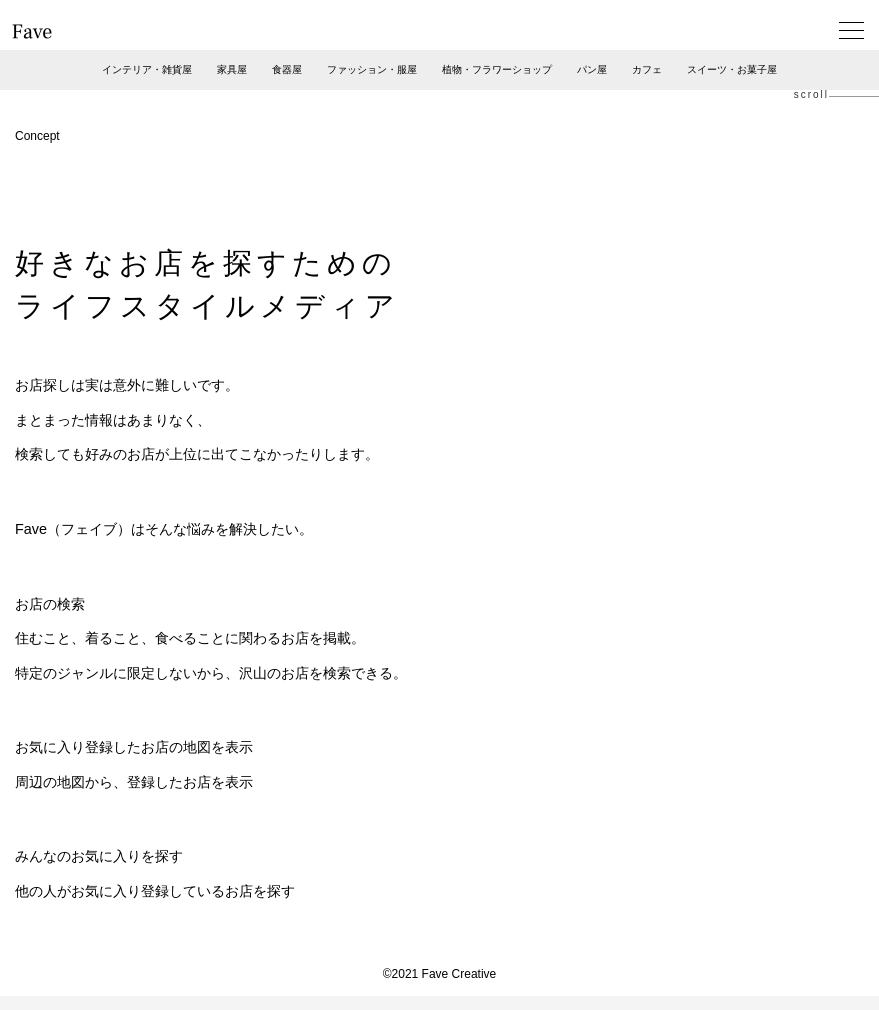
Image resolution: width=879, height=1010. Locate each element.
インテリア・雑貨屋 (147, 69)
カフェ (647, 69)
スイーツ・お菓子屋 (732, 69)
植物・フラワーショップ (497, 69)
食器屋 (287, 69)
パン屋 (592, 69)
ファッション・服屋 (372, 69)
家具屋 (232, 69)
